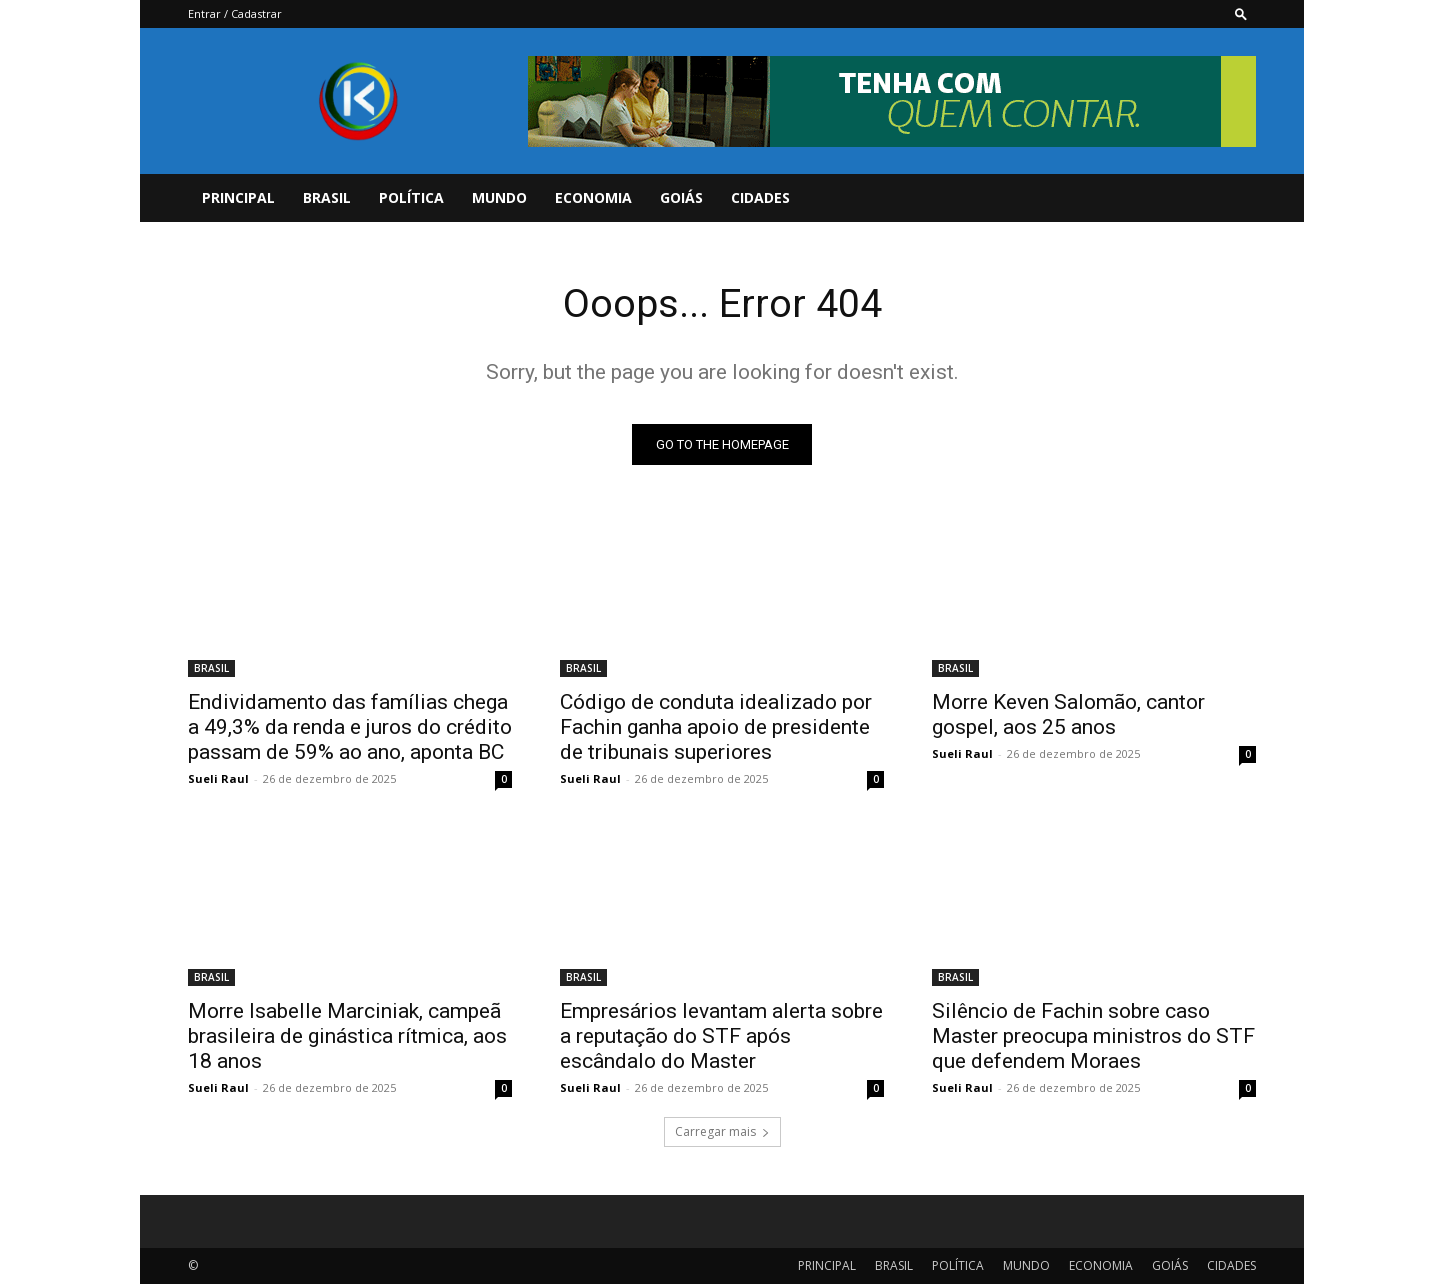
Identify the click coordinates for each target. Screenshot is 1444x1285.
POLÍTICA (411, 197)
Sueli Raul (218, 779)
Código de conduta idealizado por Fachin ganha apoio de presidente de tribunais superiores (716, 728)
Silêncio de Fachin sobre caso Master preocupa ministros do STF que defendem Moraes (1093, 1037)
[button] (1241, 13)
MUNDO (499, 197)
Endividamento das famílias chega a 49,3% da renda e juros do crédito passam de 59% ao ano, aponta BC (350, 728)
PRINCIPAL (238, 197)
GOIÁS (681, 197)
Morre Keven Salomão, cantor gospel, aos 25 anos (1068, 715)
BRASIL (327, 197)
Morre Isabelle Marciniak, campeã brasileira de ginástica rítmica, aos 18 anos (347, 1037)
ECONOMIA (593, 197)
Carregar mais (722, 1132)
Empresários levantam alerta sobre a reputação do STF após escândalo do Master (721, 1037)
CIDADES (760, 197)
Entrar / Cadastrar (235, 13)
